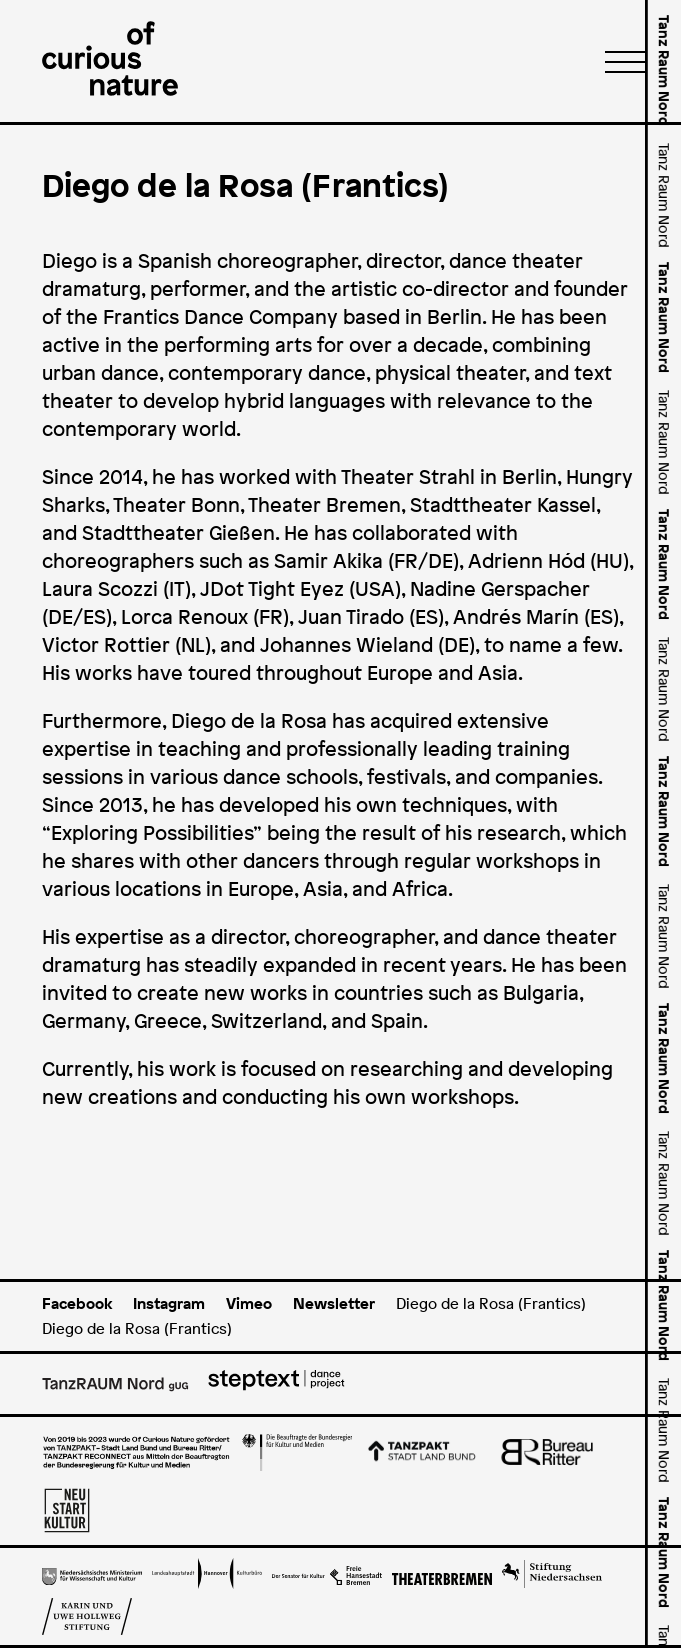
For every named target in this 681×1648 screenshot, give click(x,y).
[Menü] (619, 61)
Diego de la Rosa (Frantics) (491, 1303)
